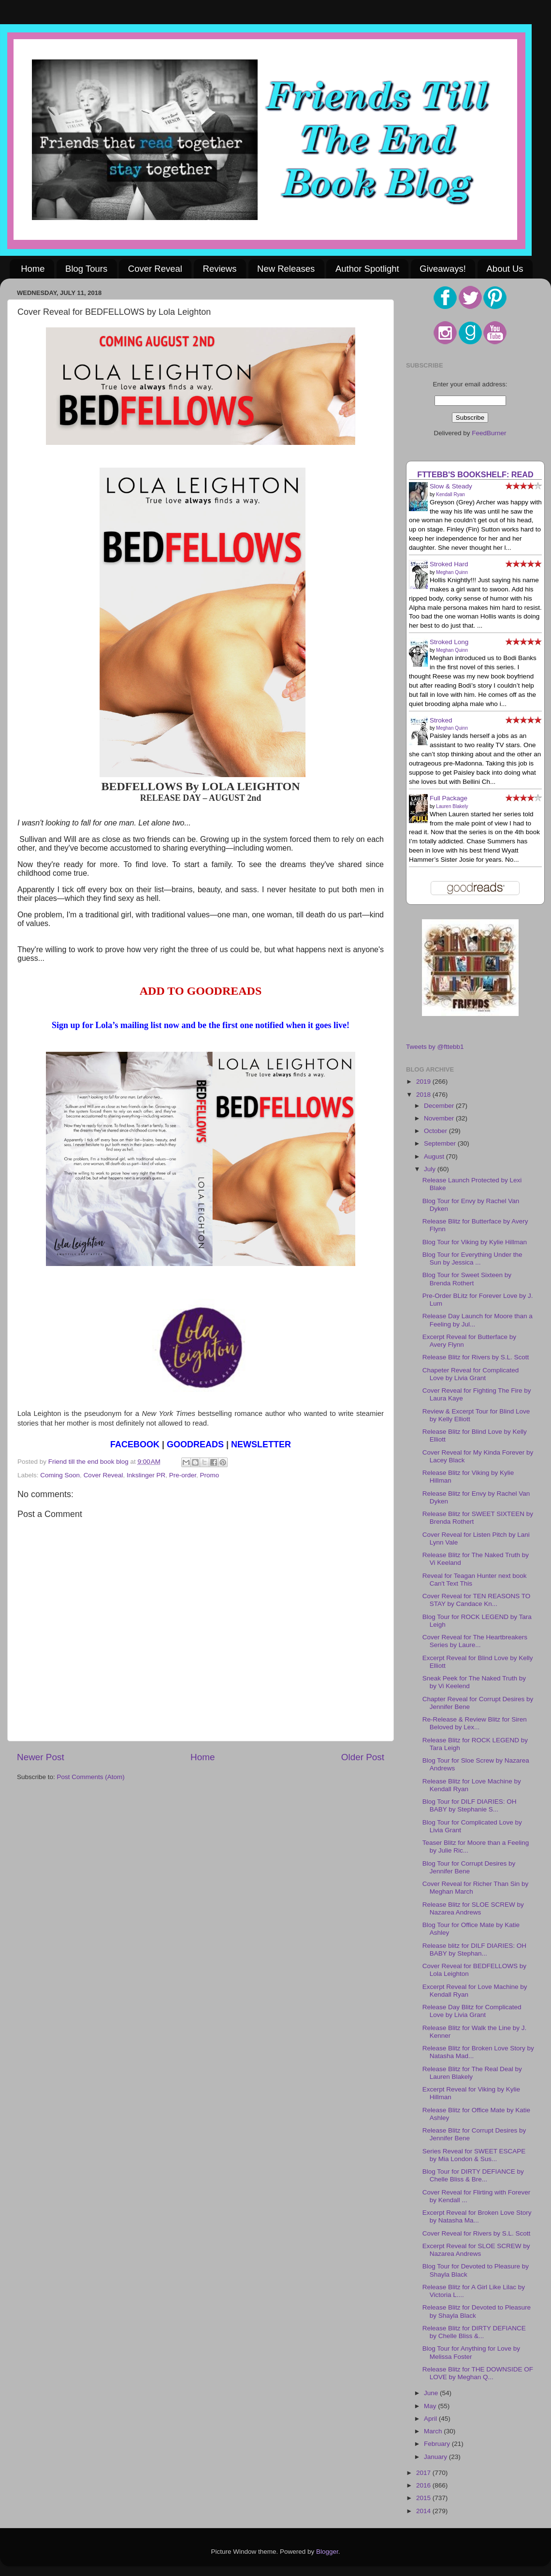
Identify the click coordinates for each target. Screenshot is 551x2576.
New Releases (286, 269)
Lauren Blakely (452, 806)
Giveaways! (443, 269)
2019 (424, 1081)
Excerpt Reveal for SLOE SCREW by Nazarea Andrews (476, 2249)
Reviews (220, 269)
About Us (505, 269)
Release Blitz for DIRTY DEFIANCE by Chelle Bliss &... (474, 2332)
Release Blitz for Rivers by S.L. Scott (475, 1357)
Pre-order (182, 1475)
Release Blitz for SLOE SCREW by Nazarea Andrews (473, 1908)
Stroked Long (449, 642)
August (435, 1156)
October (436, 1130)
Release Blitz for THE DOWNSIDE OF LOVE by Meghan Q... (477, 2373)
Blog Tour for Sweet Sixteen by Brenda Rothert (466, 1278)
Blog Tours (86, 269)
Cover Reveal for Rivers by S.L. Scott (476, 2233)
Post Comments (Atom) (91, 1777)
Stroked (441, 720)
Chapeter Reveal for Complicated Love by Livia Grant (470, 1374)
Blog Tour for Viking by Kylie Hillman (474, 1242)
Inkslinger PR (146, 1475)
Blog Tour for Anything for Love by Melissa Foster (471, 2352)
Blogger (327, 2551)
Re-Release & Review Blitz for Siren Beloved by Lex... (474, 1723)
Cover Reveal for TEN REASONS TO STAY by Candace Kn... (476, 1599)
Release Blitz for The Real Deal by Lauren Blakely (472, 2072)
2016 (424, 2485)
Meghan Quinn (452, 572)
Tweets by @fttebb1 (435, 1046)
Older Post (362, 1757)
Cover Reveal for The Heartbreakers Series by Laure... (474, 1641)
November (440, 1118)
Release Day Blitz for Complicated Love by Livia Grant (472, 2010)
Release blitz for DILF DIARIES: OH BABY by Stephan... (474, 1949)
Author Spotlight (367, 269)
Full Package (448, 798)
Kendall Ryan (450, 494)
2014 (424, 2511)
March (434, 2431)
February (438, 2443)
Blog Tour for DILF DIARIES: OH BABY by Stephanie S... (469, 1805)
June (432, 2393)
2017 (424, 2472)
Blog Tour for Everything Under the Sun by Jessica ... (472, 1258)
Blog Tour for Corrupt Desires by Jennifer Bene (469, 1867)
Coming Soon (60, 1475)
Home (32, 269)
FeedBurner (489, 433)
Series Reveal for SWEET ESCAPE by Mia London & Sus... (474, 2155)
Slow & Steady (451, 486)
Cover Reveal (155, 269)
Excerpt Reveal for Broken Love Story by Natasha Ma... (477, 2216)
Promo (209, 1475)
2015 (424, 2498)
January (436, 2456)
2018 (424, 1094)
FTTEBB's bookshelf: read (475, 474)
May (431, 2406)
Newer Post (40, 1757)
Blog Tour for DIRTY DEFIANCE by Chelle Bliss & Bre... (473, 2175)
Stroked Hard (449, 564)
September (441, 1143)
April (431, 2418)
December (440, 1105)
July (430, 1169)
